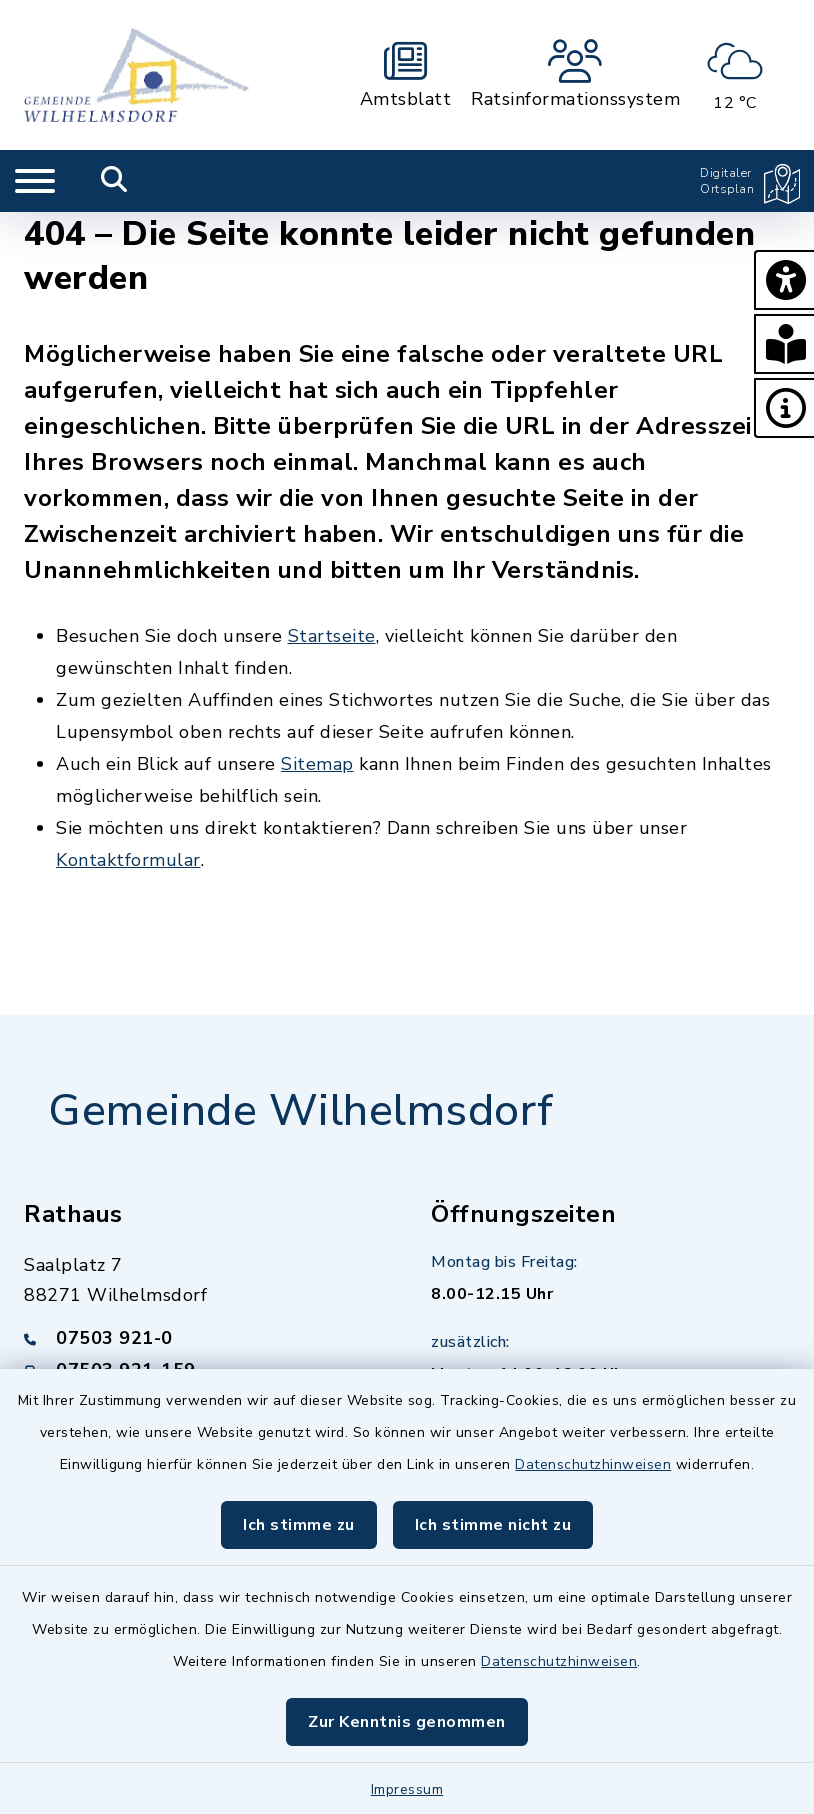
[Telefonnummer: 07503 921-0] (203, 1338)
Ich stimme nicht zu (493, 1525)
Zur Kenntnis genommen (407, 1722)
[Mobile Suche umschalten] (114, 181)
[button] (784, 280)
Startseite (332, 636)
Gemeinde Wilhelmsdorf (301, 1111)
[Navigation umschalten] (35, 181)
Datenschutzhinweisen (593, 1464)
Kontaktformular (128, 860)
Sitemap (317, 764)
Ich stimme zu (299, 1525)
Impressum (407, 1789)
